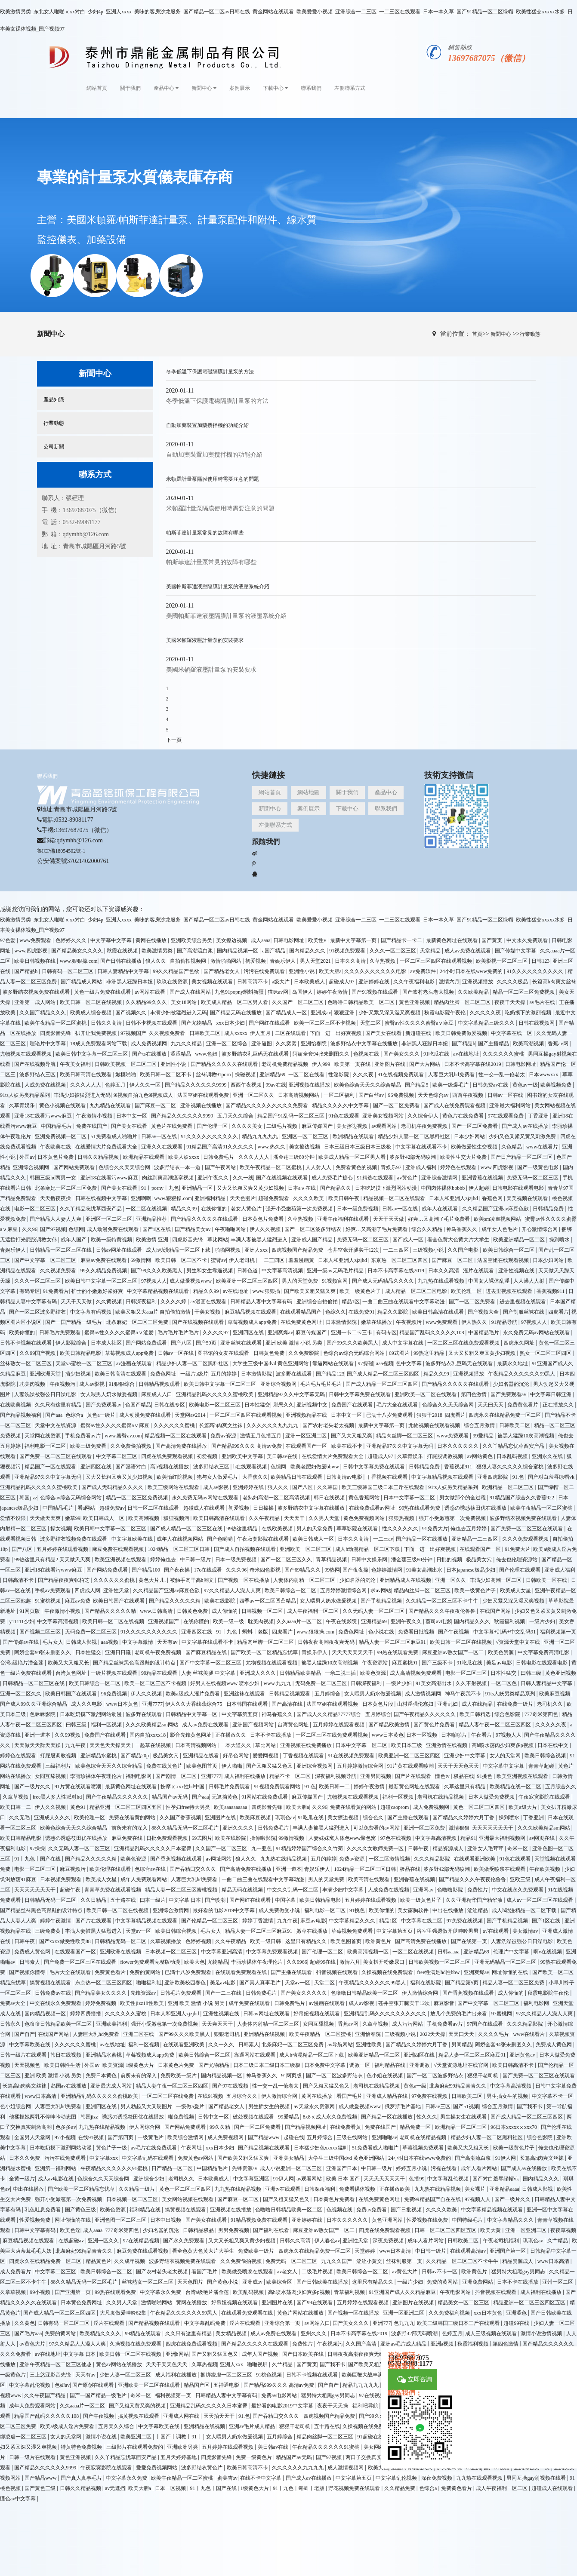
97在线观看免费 (506, 1116)
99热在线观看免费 (420, 1508)
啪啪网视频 (228, 1250)
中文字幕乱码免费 (205, 2323)
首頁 (477, 334)
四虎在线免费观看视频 (167, 1456)
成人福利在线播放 (245, 1776)
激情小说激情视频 (542, 2333)
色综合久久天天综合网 (125, 1167)
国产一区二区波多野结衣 (313, 1229)
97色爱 (8, 940)
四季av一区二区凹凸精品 (268, 1601)
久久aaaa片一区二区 (300, 1621)
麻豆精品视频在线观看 (251, 1312)
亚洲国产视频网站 (253, 1725)
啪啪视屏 (258, 2364)
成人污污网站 (408, 2024)
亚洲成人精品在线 (387, 2096)
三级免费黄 (48, 1931)
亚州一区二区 (558, 2282)
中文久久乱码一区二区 (293, 1890)
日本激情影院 (342, 1322)
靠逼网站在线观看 (333, 1363)
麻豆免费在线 (127, 1838)
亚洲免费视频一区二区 (61, 1136)
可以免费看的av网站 (377, 1828)
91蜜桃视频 (48, 1601)
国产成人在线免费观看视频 (455, 1105)
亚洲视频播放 (478, 982)
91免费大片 (435, 1529)
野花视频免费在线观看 (354, 2488)
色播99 (416, 2179)
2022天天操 (432, 2034)
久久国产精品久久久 (43, 1013)
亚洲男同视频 (376, 1776)
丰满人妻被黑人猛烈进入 (260, 1240)
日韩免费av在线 (490, 1085)
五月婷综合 (328, 1694)
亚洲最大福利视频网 (503, 1838)
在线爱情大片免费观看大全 (107, 1147)
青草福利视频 (350, 2292)
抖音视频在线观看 (337, 1972)
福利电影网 (139, 1776)
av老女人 (288, 2272)
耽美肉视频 (32, 1384)
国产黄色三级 (81, 2210)
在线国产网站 (496, 1611)
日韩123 (540, 961)
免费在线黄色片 (165, 1766)
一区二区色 (504, 1683)
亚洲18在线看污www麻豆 (43, 1116)
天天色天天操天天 (110, 1745)
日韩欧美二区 (205, 1033)
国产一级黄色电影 (538, 1167)
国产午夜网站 (221, 1167)
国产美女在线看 (384, 1033)
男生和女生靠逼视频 (210, 1271)
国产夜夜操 (177, 1570)
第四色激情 (474, 1394)
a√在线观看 (496, 1931)
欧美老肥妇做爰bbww (315, 1467)
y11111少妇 (21, 1621)
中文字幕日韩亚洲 (551, 1394)
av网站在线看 (151, 992)
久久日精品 (94, 1900)
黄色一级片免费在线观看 (103, 992)
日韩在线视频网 (537, 1023)
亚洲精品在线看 (201, 1756)
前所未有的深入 (130, 1828)
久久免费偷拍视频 (131, 1446)
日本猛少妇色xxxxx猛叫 (321, 2148)
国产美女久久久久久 (304, 1993)
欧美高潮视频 (529, 1044)
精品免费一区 (416, 2127)
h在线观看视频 (250, 1467)
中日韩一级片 (196, 1560)
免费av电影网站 (279, 2395)
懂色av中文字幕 (18, 2499)
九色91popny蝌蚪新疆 (240, 992)
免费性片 (478, 1890)
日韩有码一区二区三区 (68, 971)
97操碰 (365, 1363)
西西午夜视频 (247, 1085)
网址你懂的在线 (510, 1972)
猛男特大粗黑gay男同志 (518, 2272)
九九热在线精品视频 (284, 1859)
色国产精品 (138, 1405)
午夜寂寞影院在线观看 (263, 1539)
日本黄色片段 (378, 1704)
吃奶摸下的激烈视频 (528, 1013)
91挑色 (485, 1776)
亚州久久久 (314, 2333)
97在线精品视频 (141, 2241)
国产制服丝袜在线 (524, 1312)
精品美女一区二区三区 (464, 2303)
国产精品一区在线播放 (422, 1539)
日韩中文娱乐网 (370, 1560)
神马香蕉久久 (462, 1229)
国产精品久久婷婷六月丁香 (464, 1818)
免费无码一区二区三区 (533, 1178)
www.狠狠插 (267, 1291)
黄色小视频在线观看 (63, 1105)
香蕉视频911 (551, 1291)
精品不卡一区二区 (290, 1776)
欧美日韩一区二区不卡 (166, 1075)
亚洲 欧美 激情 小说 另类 (294, 1343)
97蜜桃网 (502, 2014)
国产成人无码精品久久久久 (383, 1281)
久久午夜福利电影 (414, 982)
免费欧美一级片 (179, 2075)
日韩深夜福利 (142, 1302)
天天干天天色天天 (459, 1766)
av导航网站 (340, 2045)
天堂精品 (431, 951)
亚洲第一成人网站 (35, 1002)
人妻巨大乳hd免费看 (452, 1075)
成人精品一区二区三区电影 (416, 1291)
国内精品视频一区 (238, 951)
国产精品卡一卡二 (402, 940)
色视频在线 (366, 1054)
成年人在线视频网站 (180, 1539)
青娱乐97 (392, 1167)
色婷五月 (116, 1085)
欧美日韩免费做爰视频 (461, 1033)
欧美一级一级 (229, 1621)
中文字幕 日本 (185, 1900)
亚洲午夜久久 (213, 1178)
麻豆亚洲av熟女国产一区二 (453, 1652)
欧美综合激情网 (186, 2137)
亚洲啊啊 (141, 1198)
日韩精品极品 (199, 2230)
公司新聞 (53, 447)
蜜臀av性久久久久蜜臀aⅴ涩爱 (119, 1332)
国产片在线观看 (413, 1776)
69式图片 (400, 1353)
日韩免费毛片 (219, 1157)
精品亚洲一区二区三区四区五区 (126, 1807)
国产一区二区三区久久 (286, 1560)
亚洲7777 (152, 1704)
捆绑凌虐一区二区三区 (227, 2375)
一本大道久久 (236, 1745)
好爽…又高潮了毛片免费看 (439, 1219)
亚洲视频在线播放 (310, 1085)
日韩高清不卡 (253, 982)
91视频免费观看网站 (278, 1787)
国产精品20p (135, 1756)
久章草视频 (16, 1797)
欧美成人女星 (516, 1590)
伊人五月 (261, 1033)
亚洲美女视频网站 (383, 1116)
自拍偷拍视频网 (188, 961)
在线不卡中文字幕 (261, 2478)
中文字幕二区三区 (117, 1456)
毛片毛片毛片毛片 (178, 1332)
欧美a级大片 (523, 1807)
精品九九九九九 (260, 1136)
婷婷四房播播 (86, 2014)
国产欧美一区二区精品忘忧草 (265, 1652)
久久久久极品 (513, 982)
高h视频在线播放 (170, 1467)
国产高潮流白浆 (195, 951)
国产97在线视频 (231, 2086)
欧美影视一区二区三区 (502, 961)
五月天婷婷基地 (179, 2457)
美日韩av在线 (283, 1456)
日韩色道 (248, 1271)
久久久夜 (364, 1075)
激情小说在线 (102, 2437)
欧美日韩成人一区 (104, 1518)
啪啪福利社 (149, 1983)
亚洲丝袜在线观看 (241, 1343)
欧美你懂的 (22, 1332)
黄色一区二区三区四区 (479, 1807)
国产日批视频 (407, 2210)
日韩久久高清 (107, 1023)
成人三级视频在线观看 (491, 2333)
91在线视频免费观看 (401, 1075)
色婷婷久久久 (72, 940)
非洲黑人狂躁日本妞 (130, 982)
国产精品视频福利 (21, 1415)
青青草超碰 (541, 1766)
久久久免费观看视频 (526, 1539)
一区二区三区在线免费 (168, 2096)
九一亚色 (262, 1848)
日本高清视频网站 (299, 1095)
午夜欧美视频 (545, 1869)
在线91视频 (210, 2096)
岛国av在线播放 (69, 2086)
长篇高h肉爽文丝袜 (554, 982)
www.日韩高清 (157, 1611)
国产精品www (264, 2137)
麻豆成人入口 (157, 1394)
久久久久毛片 (494, 2034)
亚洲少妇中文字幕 (465, 1756)
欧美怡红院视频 (175, 1477)
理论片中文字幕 (48, 1044)
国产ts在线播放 (150, 1054)
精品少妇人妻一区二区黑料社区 (414, 1136)
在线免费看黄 (346, 2127)
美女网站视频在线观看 (188, 2199)
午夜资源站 (375, 1663)
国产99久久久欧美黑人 (157, 1271)
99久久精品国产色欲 (177, 971)
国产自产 (24, 2034)
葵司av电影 (438, 1621)
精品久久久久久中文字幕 (341, 1105)
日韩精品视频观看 (160, 1384)
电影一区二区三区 (35, 1209)
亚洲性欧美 (369, 2045)
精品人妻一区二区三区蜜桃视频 (182, 1890)
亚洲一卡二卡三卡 (352, 1332)
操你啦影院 (263, 1838)
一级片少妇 (542, 1621)
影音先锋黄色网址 (191, 1735)
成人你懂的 (225, 1611)
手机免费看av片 (83, 1436)
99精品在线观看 (160, 1673)
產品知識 (53, 399)
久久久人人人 (86, 1085)
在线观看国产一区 (307, 1446)
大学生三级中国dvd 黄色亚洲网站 (271, 1363)
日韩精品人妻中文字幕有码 (261, 1302)
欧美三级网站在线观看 (174, 1487)
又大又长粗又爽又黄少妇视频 (251, 1188)
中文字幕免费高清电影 (544, 1652)
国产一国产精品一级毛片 (74, 1322)
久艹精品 (558, 2241)
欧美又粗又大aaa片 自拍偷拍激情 (153, 1312)
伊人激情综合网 (420, 1993)
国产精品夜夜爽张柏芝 (64, 1580)
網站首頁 (96, 88)
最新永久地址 (513, 1363)
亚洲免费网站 (478, 2282)
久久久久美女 (247, 1126)
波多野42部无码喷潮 (413, 1157)
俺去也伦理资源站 (517, 1560)
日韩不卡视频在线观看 (152, 1023)
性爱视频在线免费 (428, 2220)
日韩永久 (11, 2024)
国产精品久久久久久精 (175, 1601)
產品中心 (166, 88)
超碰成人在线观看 (204, 1508)
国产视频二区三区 (40, 1632)
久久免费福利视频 (450, 2313)
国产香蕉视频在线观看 (176, 1859)
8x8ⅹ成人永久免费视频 (330, 2117)
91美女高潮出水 (425, 1570)
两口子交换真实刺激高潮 (375, 2457)
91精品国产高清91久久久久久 (220, 1147)
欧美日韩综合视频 (546, 1756)
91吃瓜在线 (436, 1054)
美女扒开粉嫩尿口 (384, 1962)
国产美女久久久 (402, 1054)
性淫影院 (339, 1075)
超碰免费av (112, 1508)
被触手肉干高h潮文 (192, 1580)
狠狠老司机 (227, 2034)
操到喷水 (560, 1240)
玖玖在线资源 (173, 982)
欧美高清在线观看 (369, 1879)
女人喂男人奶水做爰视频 (109, 1394)
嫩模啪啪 (126, 1075)
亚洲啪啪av (384, 2137)
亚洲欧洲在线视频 (121, 1952)
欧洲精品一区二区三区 (508, 1487)
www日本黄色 (122, 1704)
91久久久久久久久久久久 (535, 971)
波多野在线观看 (294, 1374)
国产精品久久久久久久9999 (196, 1085)
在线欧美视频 (16, 1405)
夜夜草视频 (563, 2230)
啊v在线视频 (548, 1952)
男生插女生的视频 (508, 2096)
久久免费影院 (304, 1353)
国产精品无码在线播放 (236, 1013)
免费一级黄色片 (254, 2457)
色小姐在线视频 (385, 2075)
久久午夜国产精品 (45, 2395)
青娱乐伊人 (283, 961)
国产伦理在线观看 (520, 1570)
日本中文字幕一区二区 (409, 1498)
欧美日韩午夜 (344, 1198)
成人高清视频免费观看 (416, 1673)
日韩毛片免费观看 (60, 1332)
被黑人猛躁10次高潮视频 (526, 1436)
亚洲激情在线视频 (447, 1745)
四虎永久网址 (519, 1343)
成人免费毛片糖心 (333, 1178)
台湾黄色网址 (72, 1673)
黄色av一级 (525, 1085)
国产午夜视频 (454, 1632)
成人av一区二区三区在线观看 (540, 1900)
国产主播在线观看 (408, 1818)
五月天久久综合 (236, 1116)
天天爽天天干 (218, 2024)
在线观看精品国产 (301, 1312)
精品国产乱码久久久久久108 (432, 1332)
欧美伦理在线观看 (110, 1869)
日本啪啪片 (454, 1735)
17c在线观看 (208, 1570)
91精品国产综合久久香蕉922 (522, 1498)
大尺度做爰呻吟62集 (124, 2313)
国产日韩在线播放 (121, 961)
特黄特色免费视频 (82, 2447)
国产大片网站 (425, 1064)
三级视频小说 (429, 1250)
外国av (26, 1157)
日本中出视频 (166, 2220)
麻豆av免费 (77, 1601)
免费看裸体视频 (357, 2189)
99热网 (332, 1570)
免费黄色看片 (523, 1405)
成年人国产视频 (260, 2354)
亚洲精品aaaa (504, 2189)
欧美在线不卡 (347, 1446)
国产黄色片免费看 (434, 1725)
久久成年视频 (130, 2261)
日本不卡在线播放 (271, 1735)
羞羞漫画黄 (301, 1260)
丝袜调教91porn (214, 1075)
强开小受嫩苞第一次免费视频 (299, 1209)
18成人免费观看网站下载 (99, 1044)
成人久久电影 (87, 1704)
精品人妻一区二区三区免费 (514, 1983)
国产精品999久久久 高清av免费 (247, 1446)
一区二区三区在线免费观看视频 (464, 1343)
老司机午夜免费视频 (425, 1126)
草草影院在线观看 (357, 1529)
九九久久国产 (337, 2261)
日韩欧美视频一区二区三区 (126, 1064)
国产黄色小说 (223, 2282)
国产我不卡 (530, 2106)
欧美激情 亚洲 (153, 1240)
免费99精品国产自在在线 (433, 2199)
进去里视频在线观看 (510, 1291)
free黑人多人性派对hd (58, 1797)
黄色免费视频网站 (364, 1518)
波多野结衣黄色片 (202, 2468)
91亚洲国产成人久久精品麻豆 (403, 2292)
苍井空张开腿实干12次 (353, 1250)
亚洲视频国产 (164, 1621)
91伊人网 (506, 2158)
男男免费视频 (234, 2230)
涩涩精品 (181, 1054)
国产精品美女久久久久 (77, 951)
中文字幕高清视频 (283, 1271)
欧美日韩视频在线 (35, 961)
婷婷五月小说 (412, 2168)
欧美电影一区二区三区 (215, 1405)
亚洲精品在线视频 (265, 2034)
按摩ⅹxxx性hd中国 (183, 1787)
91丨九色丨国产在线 (38, 1859)
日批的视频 (449, 1560)
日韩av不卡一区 (440, 2272)
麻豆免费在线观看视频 (118, 1549)
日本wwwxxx (544, 1075)
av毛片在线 (542, 1002)
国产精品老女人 (222, 971)
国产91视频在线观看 (375, 992)
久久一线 (243, 1178)
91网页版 (30, 1611)
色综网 (76, 1229)
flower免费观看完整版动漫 (150, 1962)
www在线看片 (542, 1147)
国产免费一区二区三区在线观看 (56, 1456)
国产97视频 (53, 1229)
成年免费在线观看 (249, 2003)
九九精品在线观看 (110, 1105)
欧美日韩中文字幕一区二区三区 (92, 1054)
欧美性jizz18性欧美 (142, 2003)
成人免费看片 (16, 2272)
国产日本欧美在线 (303, 2354)
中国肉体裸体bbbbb (443, 1188)
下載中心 (275, 88)
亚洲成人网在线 (182, 2416)
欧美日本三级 (407, 1745)
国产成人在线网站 (191, 992)
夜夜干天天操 (510, 1002)
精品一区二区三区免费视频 (524, 992)
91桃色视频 (269, 2375)
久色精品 (512, 1147)
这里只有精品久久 (306, 1941)
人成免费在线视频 (46, 1085)
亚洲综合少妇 (149, 2179)
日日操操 (264, 1508)
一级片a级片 (194, 1374)
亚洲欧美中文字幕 (243, 1456)
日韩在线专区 (170, 1405)
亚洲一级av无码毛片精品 (335, 1271)
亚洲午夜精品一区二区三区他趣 (56, 2364)
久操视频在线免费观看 (387, 1972)
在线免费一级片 (515, 1704)
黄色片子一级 (112, 2148)
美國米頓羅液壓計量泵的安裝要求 (205, 640)
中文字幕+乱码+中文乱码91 (505, 1632)
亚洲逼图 (262, 1044)
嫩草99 (72, 1518)
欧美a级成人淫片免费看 (193, 1694)
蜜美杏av (227, 2478)
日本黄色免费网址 (82, 2303)
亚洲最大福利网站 (510, 1105)
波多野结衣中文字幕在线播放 (364, 1044)
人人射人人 (319, 1167)
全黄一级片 (22, 2179)
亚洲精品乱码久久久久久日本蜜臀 (153, 1848)
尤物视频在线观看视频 (26, 1054)
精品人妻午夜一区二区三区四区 (495, 1725)
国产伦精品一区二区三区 (210, 1921)
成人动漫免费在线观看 (113, 1229)
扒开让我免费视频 (96, 1033)
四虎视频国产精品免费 (298, 1250)
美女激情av (525, 1931)
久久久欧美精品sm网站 (152, 1725)
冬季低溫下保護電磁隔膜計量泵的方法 (210, 371)
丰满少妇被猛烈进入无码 (178, 1013)
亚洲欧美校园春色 (185, 1983)
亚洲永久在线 (548, 1456)
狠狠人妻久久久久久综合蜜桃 (510, 1467)
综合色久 (374, 1818)
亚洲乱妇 (448, 1704)
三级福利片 (58, 1766)
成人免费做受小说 (280, 1910)
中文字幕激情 (138, 1642)
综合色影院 (507, 1714)
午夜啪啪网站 (231, 1229)
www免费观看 (35, 940)
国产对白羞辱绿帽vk (552, 1477)
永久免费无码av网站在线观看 (537, 1332)
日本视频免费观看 (61, 1879)
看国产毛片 (350, 2096)
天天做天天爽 (46, 1518)
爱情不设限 (13, 1518)
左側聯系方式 (349, 88)
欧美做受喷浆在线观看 (500, 1869)
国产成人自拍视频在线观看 (245, 1549)
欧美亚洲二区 (136, 2437)
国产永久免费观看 (184, 2241)
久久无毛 (20, 1818)
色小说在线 (381, 1632)
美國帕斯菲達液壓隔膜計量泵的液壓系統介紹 (217, 586)
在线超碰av (72, 2241)
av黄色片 (408, 1178)
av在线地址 (466, 1054)
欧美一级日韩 (266, 1941)
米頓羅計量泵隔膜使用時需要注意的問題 (212, 479)
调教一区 (360, 2065)
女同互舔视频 (51, 1776)
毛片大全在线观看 (397, 1405)
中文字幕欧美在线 (132, 1539)
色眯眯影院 (43, 1714)
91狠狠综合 (122, 1384)
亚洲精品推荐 (152, 1219)
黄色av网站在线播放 (119, 2364)
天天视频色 (27, 2065)
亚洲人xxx (256, 1250)
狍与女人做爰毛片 (218, 1477)
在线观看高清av (468, 2251)
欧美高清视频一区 (368, 1952)
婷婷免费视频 (101, 2003)
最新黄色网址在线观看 (452, 940)
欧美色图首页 (202, 1766)
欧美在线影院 (220, 1601)
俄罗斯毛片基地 (403, 2106)
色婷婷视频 (199, 1941)
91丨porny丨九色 (160, 1188)
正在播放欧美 (395, 2189)
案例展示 (239, 88)
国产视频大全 (484, 1312)
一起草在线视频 (153, 1745)
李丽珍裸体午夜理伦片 (96, 1776)
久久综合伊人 (423, 1116)
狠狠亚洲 (345, 1013)
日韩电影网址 (289, 940)
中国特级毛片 (468, 2220)
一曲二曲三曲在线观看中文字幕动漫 (404, 1302)
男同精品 (461, 2045)
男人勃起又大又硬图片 (146, 2106)
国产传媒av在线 (21, 1642)
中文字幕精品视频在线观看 (158, 1291)
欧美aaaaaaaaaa (231, 1807)
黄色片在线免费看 (463, 1116)
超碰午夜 (71, 1890)
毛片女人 (53, 1642)
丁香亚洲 (539, 1116)
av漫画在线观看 (209, 1302)
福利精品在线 (390, 2065)
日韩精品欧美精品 (301, 1673)
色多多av (66, 2127)
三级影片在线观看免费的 (135, 2447)
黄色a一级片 (101, 1415)
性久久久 (427, 2117)
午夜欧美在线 (56, 1147)
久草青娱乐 (22, 1105)
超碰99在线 (323, 1962)
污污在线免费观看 (265, 971)
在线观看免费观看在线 (241, 1972)
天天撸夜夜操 (56, 1198)
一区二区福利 (340, 1095)
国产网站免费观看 (74, 1167)
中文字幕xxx (104, 2158)
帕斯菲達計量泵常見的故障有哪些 (205, 533)
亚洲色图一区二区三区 (121, 2220)
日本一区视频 (422, 1735)
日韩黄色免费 (269, 1353)
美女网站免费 (380, 2447)
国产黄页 (492, 940)
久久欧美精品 (474, 992)
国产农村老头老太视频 (428, 992)
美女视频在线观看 (212, 982)
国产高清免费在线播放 (181, 1446)
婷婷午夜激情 (333, 992)
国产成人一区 (408, 1240)
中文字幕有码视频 (91, 1312)
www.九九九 (278, 1683)
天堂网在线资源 (43, 1436)
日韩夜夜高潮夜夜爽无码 (327, 1642)
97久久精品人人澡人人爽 (233, 1590)
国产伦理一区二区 (323, 1952)
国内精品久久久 (308, 951)
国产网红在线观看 (270, 1023)
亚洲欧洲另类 (183, 2447)
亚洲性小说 (302, 971)
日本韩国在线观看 (247, 1704)
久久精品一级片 (137, 2189)
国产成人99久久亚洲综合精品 (34, 1704)
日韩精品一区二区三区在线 (61, 1250)
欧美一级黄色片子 (360, 1291)
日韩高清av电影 (344, 1477)
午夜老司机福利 (501, 2241)
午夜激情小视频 (95, 1116)
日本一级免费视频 (358, 1209)
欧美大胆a (330, 971)
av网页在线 (542, 1838)
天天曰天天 (491, 1405)
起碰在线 (294, 2137)
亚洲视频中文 (312, 1405)
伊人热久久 (474, 1322)
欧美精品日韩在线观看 (297, 1477)
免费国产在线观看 (352, 1405)
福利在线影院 (426, 1983)
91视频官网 (335, 1281)
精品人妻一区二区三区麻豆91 (393, 1642)
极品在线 (464, 1776)
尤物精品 (217, 1962)
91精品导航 (504, 1322)
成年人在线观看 (440, 1209)
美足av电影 (499, 1663)
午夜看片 (482, 1735)
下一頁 (174, 740)
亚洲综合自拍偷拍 (317, 1302)
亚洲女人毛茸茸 (486, 1848)
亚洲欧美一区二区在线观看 (426, 1394)
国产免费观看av (509, 1394)
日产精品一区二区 (172, 2168)
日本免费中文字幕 (325, 2065)
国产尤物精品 (197, 1023)
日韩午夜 (419, 1848)
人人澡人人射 (529, 1281)
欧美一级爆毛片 (451, 1085)
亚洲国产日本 (342, 2168)
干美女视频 (208, 1312)
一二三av (383, 1539)
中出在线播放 (448, 1910)
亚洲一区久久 (451, 1580)
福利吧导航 (366, 2406)
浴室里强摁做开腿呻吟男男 (448, 1931)
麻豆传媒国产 (318, 1126)
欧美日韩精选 (476, 1714)
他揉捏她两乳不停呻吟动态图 (43, 2117)
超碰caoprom (395, 1807)
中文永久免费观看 (527, 940)
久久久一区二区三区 (393, 951)
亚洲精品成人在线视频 (406, 1580)
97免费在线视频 (465, 1921)
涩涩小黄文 (369, 2261)
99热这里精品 (429, 1353)
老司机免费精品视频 (285, 1064)
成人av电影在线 (56, 2179)
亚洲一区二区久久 (254, 1095)
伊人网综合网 (145, 2127)
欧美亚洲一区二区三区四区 (247, 1281)
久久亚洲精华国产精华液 (475, 1900)
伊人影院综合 (72, 1343)
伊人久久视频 (266, 1229)
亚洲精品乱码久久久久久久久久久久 (386, 2014)
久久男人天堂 (325, 1518)
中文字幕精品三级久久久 (487, 1023)
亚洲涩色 (517, 2313)
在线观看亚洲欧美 (475, 1859)
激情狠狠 (459, 1828)
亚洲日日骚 (118, 1652)
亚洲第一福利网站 (56, 2168)
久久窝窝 (287, 1044)
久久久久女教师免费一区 (376, 1848)
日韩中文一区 (214, 2117)
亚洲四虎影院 (493, 1477)
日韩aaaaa (449, 1952)
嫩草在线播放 (377, 1322)
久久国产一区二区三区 (298, 1002)
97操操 (37, 1848)
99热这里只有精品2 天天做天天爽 (53, 1560)
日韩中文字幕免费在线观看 (360, 1394)
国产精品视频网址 (306, 2127)
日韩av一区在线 (506, 1095)
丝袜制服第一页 (404, 2261)
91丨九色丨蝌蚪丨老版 (242, 1632)
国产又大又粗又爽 (352, 1436)
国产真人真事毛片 (260, 1983)
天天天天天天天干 (353, 1652)
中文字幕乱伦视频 (448, 2179)
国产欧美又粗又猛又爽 (310, 1291)
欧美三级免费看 (89, 1446)
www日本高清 (41, 2096)
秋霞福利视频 (510, 1621)
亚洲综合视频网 (31, 1167)
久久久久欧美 (309, 1198)
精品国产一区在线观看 (51, 1467)
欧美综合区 (279, 2282)
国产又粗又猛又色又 (270, 1766)
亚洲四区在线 (249, 1332)
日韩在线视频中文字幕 (101, 1198)
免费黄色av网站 (196, 2158)
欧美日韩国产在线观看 (119, 1601)
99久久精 (220, 2127)
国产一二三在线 (224, 1993)
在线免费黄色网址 (302, 1322)
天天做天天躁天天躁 (38, 1745)
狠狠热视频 (402, 1518)
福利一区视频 (107, 1725)
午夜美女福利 (76, 1064)
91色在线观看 (343, 1116)
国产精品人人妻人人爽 (56, 1219)
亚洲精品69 (272, 1075)
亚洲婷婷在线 (374, 982)
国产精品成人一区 (286, 1013)
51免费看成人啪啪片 (115, 1136)
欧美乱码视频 (249, 2292)
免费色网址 (163, 1374)
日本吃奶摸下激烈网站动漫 (386, 1188)
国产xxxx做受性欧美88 (65, 1941)
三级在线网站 (352, 2137)
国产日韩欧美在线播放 (322, 2282)
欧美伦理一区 (467, 1291)
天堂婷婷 (365, 2251)
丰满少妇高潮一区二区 (496, 1580)
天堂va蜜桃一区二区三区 (84, 1363)
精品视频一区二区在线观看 (394, 1198)
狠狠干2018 (429, 1415)
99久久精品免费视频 (104, 1271)
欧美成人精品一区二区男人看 (235, 1002)
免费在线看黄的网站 (354, 1807)
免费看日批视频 (416, 1632)
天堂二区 (371, 1023)
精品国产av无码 (170, 1797)
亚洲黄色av (522, 2055)
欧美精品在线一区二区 (516, 1787)
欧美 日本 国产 (343, 2179)
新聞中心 (203, 88)
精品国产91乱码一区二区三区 (291, 1116)
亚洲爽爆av (280, 1332)
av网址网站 (219, 1859)
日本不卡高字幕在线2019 (473, 1064)
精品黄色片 (98, 2261)
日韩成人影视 (82, 1642)
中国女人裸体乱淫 (489, 1281)
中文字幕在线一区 (512, 1033)
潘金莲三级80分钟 (294, 1157)
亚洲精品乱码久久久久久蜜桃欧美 (215, 1394)
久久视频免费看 (167, 1033)
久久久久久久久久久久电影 (375, 971)
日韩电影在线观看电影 (518, 1188)
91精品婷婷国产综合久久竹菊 (310, 1848)
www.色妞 (207, 1054)
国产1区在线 (157, 1229)
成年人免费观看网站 (144, 1879)
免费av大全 (13, 2003)
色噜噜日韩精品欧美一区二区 (361, 1002)
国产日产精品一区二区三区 (522, 1157)
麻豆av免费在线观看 (104, 1260)
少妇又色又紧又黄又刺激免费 (523, 1136)
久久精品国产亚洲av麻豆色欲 (496, 1209)
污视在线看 (444, 2168)
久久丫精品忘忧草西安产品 (91, 1209)
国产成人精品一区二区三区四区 (383, 1374)
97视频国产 (133, 1033)
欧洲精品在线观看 (354, 1136)
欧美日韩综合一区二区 (509, 1250)
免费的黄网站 (146, 1972)
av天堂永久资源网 (315, 2106)
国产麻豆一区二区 (156, 1105)
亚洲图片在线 (390, 1064)
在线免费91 (361, 1312)
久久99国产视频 (38, 1353)
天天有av (168, 1642)
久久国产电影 (463, 1250)
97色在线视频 (396, 1838)
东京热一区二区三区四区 (400, 1260)
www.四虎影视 (31, 951)
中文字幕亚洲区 (252, 2179)
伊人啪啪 (233, 1766)
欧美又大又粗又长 (69, 1663)
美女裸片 (476, 2189)
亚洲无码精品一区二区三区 (505, 1962)
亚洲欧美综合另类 (192, 940)
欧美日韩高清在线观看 (86, 1075)
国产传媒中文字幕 (516, 951)
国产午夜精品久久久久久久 (425, 1714)
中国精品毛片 (57, 1126)
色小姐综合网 (16, 2106)
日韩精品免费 (549, 1209)
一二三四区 (396, 1250)
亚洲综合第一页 (283, 2323)
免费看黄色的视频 (357, 1167)
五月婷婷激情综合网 (344, 1590)
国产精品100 (146, 1570)
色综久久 (335, 1312)
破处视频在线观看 (254, 2117)
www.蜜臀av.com (123, 1436)
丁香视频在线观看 (387, 1477)
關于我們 (130, 88)
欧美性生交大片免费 (464, 1157)
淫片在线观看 (479, 1271)
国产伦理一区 (213, 1126)
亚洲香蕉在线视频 (483, 1178)
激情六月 (449, 982)
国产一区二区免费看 (397, 1105)
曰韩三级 (532, 1673)
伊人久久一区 (146, 1085)
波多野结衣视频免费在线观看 (37, 992)
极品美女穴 (479, 1560)
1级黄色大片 (140, 2065)
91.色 (518, 1477)
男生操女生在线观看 (464, 2117)
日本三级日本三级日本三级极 (358, 1147)
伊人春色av (327, 2241)
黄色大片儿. (153, 1580)
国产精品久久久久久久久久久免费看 (267, 1105)
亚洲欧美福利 (112, 2024)
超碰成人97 (342, 982)
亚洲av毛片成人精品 (252, 2426)
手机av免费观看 (53, 1590)
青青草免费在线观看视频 (113, 1890)
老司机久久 (550, 1704)
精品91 (468, 1838)
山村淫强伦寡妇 (416, 1704)
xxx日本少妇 (231, 1023)
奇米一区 (518, 1848)
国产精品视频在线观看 (264, 2148)
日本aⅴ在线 (302, 1188)
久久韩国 (328, 1487)
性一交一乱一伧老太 (502, 1075)
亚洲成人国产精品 (312, 1240)
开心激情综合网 (540, 1229)
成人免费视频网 (149, 1044)
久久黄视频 (109, 1302)
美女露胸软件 (414, 1910)
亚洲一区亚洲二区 (306, 1436)
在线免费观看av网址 (372, 1508)
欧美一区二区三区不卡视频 (325, 1023)
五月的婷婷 (224, 1374)
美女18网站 (184, 1002)
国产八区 (182, 1343)
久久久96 (236, 1570)
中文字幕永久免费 (161, 2292)
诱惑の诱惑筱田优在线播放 (476, 1508)
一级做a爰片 (190, 2106)
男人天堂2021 (316, 961)
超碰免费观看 (274, 1198)
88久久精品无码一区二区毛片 (185, 1828)
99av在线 (275, 1085)
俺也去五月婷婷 (469, 1529)
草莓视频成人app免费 (253, 1322)
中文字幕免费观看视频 (272, 1952)
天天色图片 (243, 1198)
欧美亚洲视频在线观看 (121, 1560)
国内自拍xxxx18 (148, 1735)
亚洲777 (382, 2323)
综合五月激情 (480, 1425)
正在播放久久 (559, 1405)
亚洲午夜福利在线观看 (343, 1219)
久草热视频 (383, 961)
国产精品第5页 (462, 1983)
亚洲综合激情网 (440, 1178)
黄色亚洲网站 (388, 2220)
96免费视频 (401, 1095)
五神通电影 (227, 2385)
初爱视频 (256, 961)
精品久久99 (184, 1209)
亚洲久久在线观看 (162, 1147)
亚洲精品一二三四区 (475, 1539)
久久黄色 (24, 2323)
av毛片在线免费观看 (154, 2148)
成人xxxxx (235, 1033)
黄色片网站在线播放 (301, 2313)
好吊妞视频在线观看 (317, 2014)
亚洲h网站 (177, 2354)
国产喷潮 (216, 1900)
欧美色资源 (501, 1652)
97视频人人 (154, 1281)
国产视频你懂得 (27, 1972)
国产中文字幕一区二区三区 (45, 1260)
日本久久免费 (25, 2158)
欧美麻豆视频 (555, 1694)
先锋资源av (143, 1993)
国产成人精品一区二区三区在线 (187, 1529)
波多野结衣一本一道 (178, 1167)
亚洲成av (321, 1013)
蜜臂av (218, 1260)
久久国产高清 (362, 2344)
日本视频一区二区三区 (171, 1952)
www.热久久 (272, 1147)
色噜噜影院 (450, 1890)
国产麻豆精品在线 (206, 1652)
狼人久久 (156, 961)
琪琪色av (285, 1818)
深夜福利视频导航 (336, 1776)
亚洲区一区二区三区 (306, 1136)
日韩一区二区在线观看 (153, 1508)
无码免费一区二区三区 (91, 1632)
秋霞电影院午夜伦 (445, 1013)
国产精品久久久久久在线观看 (225, 1064)
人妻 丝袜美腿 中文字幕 (209, 1673)
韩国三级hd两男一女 (53, 1178)
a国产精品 (274, 951)
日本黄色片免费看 (263, 1219)
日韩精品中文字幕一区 (192, 1714)
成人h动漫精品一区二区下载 (179, 1250)
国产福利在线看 (271, 2230)
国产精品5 (417, 1085)
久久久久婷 (174, 1302)
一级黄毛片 (151, 2137)
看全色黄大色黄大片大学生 (459, 1240)
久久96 (29, 1229)
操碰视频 (246, 1075)
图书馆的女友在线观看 (223, 1353)
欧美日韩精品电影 (81, 1353)
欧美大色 (194, 1962)
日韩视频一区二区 (262, 1611)
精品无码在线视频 (243, 1890)
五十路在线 (123, 1900)
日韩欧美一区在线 (547, 1580)
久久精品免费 (400, 2488)
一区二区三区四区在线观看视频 (436, 961)
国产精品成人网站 (82, 982)
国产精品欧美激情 (389, 1725)
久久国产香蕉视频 (181, 1818)
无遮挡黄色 (225, 1797)
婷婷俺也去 (163, 1560)
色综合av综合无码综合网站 (354, 1353)
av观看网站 (384, 1126)
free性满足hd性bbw (439, 1972)
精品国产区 (197, 2385)
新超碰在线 (418, 1033)
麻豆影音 (444, 2003)
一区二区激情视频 (390, 1859)
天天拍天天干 (220, 2416)
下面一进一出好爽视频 (336, 1033)
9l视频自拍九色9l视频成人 (144, 1095)
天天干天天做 (389, 1219)
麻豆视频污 (73, 1869)
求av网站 (380, 1590)
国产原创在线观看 (93, 2385)
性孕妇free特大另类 (188, 1807)
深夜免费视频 (389, 2241)
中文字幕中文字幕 (111, 940)
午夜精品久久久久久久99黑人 (522, 1374)
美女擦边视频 (232, 940)
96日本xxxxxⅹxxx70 (514, 2127)
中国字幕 (286, 1900)
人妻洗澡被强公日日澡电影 (45, 1394)
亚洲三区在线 (139, 2034)
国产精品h (26, 971)
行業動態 (530, 334)
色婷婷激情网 (387, 1570)
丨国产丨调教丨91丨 (179, 2437)
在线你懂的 (214, 1209)
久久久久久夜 (486, 1013)
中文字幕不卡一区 (553, 2096)
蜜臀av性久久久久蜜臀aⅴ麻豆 (420, 1023)
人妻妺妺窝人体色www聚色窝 (343, 1838)
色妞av (62, 2385)
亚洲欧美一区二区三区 (306, 1549)
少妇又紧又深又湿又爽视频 (390, 1013)
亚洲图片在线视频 (413, 2303)
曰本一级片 (153, 1900)
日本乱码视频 (513, 1456)
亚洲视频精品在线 (307, 1415)
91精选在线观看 (376, 1178)
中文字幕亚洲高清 (222, 1952)
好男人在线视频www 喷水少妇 (225, 1683)
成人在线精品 (478, 1704)
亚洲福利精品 (210, 1198)
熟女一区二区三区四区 (546, 1353)
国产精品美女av (193, 1229)
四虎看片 (558, 1312)
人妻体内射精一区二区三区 (304, 1580)
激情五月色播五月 (261, 1436)
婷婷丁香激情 (258, 1921)
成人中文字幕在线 (403, 1343)
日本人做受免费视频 (492, 1797)
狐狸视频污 (177, 1518)
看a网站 (86, 1508)
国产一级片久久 (33, 1787)
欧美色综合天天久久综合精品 (368, 1085)
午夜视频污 (409, 1322)
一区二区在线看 (307, 1075)
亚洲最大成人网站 (111, 2086)
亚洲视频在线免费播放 (306, 1745)
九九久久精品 (187, 1044)
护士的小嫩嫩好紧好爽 (97, 1291)
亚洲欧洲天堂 (46, 1374)
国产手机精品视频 (382, 1601)
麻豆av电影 (313, 1921)
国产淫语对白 (131, 1467)
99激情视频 (291, 1838)
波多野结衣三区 (38, 1075)
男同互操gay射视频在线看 (536, 2478)
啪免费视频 (181, 2117)
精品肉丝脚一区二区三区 (463, 1002)
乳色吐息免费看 (43, 2210)
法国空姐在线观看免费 (203, 1095)
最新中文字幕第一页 (354, 940)
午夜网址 (192, 2148)
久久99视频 (68, 1735)
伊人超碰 (479, 1188)
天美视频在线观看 (527, 1198)
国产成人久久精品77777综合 (329, 1714)
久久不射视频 (472, 1683)
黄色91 (78, 1807)
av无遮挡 (115, 2488)
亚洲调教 (420, 2065)
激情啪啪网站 (226, 961)
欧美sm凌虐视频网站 (498, 1219)
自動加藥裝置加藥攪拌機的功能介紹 (207, 425)
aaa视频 (384, 1363)
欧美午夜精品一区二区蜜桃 (56, 1023)
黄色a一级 (415, 2086)
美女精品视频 (232, 2333)
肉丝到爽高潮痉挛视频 (168, 1178)
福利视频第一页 (558, 1632)
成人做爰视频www (191, 1281)
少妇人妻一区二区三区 (125, 2375)
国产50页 (207, 1343)
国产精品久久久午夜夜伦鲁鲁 (442, 1611)
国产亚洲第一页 (73, 2292)
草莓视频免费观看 (352, 1931)
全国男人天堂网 (33, 2137)
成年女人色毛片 (500, 1229)
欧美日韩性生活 (63, 2065)
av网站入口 (317, 2323)
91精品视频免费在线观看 (260, 2220)
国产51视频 (466, 2106)
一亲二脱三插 (341, 1673)
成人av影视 (92, 1384)
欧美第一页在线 (353, 1064)
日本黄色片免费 (56, 1157)
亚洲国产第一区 (508, 2251)
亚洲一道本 (38, 1735)
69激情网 (141, 1260)
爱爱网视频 (266, 1756)
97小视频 (65, 2137)
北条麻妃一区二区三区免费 (66, 1188)
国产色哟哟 (220, 1539)
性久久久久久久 (401, 1529)
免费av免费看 (372, 2210)
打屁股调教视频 (445, 1456)
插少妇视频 (78, 1374)
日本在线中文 (553, 1745)
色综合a (74, 1415)
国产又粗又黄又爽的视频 (138, 2406)
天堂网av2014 (191, 1415)
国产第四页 (121, 2137)
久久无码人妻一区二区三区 (374, 1611)
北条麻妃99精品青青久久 (458, 2086)
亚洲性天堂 (116, 1590)
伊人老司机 (242, 1260)
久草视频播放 (166, 1941)
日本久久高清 (351, 961)
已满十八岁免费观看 (390, 1415)
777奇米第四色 (542, 1714)
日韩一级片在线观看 (24, 2055)
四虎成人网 (87, 1590)
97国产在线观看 (485, 2024)
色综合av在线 (151, 1869)
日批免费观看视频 (167, 1838)
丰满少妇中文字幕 (343, 1890)
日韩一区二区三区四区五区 (446, 2230)
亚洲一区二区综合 (227, 1044)
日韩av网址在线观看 (119, 1250)
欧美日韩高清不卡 (513, 2065)
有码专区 (29, 1291)
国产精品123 (330, 1374)
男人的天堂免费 (300, 1281)
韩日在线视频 (330, 1498)
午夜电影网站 (456, 2292)
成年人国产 (74, 1240)
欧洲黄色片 (378, 1941)
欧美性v (317, 940)
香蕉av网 (558, 1044)
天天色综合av (434, 1095)
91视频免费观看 (348, 951)
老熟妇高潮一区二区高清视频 (277, 1498)
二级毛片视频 (282, 1126)
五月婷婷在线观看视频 (63, 1549)
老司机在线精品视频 (441, 1797)
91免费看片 (56, 1291)
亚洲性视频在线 (517, 1271)
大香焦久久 (255, 1477)
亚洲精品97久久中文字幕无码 (292, 1394)
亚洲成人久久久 (258, 1673)
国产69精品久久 (303, 1570)
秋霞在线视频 (123, 951)
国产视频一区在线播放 (244, 1580)
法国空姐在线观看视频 (503, 1260)
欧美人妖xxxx (184, 1157)
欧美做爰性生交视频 (475, 1147)
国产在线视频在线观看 (282, 1178)
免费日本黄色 (102, 2075)
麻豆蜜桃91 (405, 1663)
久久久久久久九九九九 (273, 1425)
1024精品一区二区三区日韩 (179, 1549)
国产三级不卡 (438, 1663)
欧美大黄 (491, 2230)
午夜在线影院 (342, 1621)
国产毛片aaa (28, 2333)
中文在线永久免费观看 (518, 1890)
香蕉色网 (493, 1198)
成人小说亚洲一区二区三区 (291, 2168)
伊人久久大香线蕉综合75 (194, 1704)
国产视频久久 (131, 1013)
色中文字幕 (409, 1363)
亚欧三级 (521, 1879)
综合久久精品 (427, 1229)
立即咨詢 (414, 2379)
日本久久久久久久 (458, 1446)
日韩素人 (30, 1962)
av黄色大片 (405, 2272)
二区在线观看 (291, 1033)
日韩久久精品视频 (98, 1157)
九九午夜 (76, 1745)
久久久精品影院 (432, 1859)
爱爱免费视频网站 (157, 2468)
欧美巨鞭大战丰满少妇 (368, 2375)
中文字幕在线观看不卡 (421, 1147)
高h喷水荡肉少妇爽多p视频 (503, 1745)
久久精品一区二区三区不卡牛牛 (442, 1601)
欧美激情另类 (158, 951)
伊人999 (321, 1064)
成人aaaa (260, 940)
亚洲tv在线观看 (283, 2189)
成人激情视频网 (423, 1694)
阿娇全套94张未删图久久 (322, 1054)
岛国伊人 (303, 992)
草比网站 (217, 1240)
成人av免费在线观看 (468, 951)
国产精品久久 (336, 1188)
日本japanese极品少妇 (471, 1570)
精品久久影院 (393, 1312)
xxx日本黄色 (488, 2313)
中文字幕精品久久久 (352, 1921)
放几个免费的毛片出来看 (459, 2014)
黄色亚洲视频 (415, 1002)
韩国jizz (28, 1498)
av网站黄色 (480, 1456)
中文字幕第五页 (240, 1714)
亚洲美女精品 (289, 2158)
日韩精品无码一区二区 (51, 1900)
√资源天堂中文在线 (518, 1642)
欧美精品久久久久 (101, 2333)
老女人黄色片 (247, 1209)
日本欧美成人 (310, 982)
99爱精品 (484, 1436)
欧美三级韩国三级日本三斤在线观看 (384, 1487)
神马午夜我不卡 (463, 1694)
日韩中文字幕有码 (35, 2230)
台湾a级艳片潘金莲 (22, 1663)
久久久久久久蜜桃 (504, 1054)
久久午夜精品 (265, 1518)
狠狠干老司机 (483, 2075)
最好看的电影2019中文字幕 (224, 1910)
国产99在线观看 (315, 2303)
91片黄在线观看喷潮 (411, 1766)
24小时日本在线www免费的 (472, 971)
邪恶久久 (283, 1405)
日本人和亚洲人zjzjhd (454, 1198)
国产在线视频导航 (35, 1064)
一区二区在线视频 (147, 1209)
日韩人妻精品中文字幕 (123, 971)
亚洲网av (424, 1890)
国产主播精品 (494, 1044)
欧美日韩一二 (335, 1787)
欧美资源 (112, 2065)
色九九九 (404, 2323)
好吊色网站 (236, 1756)
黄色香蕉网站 (365, 1498)
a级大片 (281, 982)
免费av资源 (223, 1436)
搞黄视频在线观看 (51, 1983)
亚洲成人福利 (421, 1167)
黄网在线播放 (152, 940)
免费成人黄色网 (33, 1952)
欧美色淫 (70, 2230)
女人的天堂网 (506, 1756)
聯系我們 (311, 88)
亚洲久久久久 (238, 1828)
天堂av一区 (139, 1931)
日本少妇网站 (470, 1136)
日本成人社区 (107, 1343)
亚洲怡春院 (314, 1044)
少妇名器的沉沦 (512, 1384)
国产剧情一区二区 (176, 1776)
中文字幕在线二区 (422, 1921)
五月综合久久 (560, 1787)
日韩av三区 (437, 2106)
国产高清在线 (288, 1704)
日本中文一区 (132, 1116)
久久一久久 (221, 2045)
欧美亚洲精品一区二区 (519, 1240)
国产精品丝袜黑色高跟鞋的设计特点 (135, 1663)
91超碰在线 (370, 2437)
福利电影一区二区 (46, 1446)
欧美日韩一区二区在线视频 (91, 1002)
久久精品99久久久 (147, 1002)
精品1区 (351, 1302)
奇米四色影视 (266, 1570)
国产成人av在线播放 (525, 1126)
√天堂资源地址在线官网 (462, 2065)
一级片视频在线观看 (115, 1673)
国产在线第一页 (469, 1941)
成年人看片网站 (479, 2168)
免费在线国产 (92, 1126)
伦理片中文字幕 (512, 1952)
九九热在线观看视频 (442, 1281)
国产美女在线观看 (206, 2220)
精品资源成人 (448, 1848)
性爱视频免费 (35, 2220)
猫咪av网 (278, 992)
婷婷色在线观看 (459, 1167)
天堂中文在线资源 (56, 1425)
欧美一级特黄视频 (112, 1240)
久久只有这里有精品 (59, 1405)
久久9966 (297, 1962)
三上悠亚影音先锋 (51, 2375)
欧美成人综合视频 (91, 1013)
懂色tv (442, 1776)
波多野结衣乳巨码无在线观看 (256, 1054)
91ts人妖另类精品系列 (25, 1095)
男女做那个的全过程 (463, 1498)
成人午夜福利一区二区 (313, 1611)
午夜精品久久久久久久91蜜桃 (114, 2168)
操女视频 (60, 1529)
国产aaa (53, 1415)
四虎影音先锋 (56, 1033)
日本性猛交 (257, 1405)
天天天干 (295, 1518)
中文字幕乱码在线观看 (148, 2158)
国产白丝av (371, 1095)
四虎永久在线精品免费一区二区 (505, 1415)
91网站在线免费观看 (265, 1797)
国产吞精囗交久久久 (193, 1869)
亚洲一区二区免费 (425, 1828)
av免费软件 (423, 971)
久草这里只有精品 (465, 1787)
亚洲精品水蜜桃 (99, 1756)
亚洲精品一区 (198, 1188)
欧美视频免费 (556, 1085)
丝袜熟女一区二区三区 (26, 1363)
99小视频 (41, 2292)
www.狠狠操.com (79, 961)
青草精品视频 (332, 1560)
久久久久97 (216, 1332)
